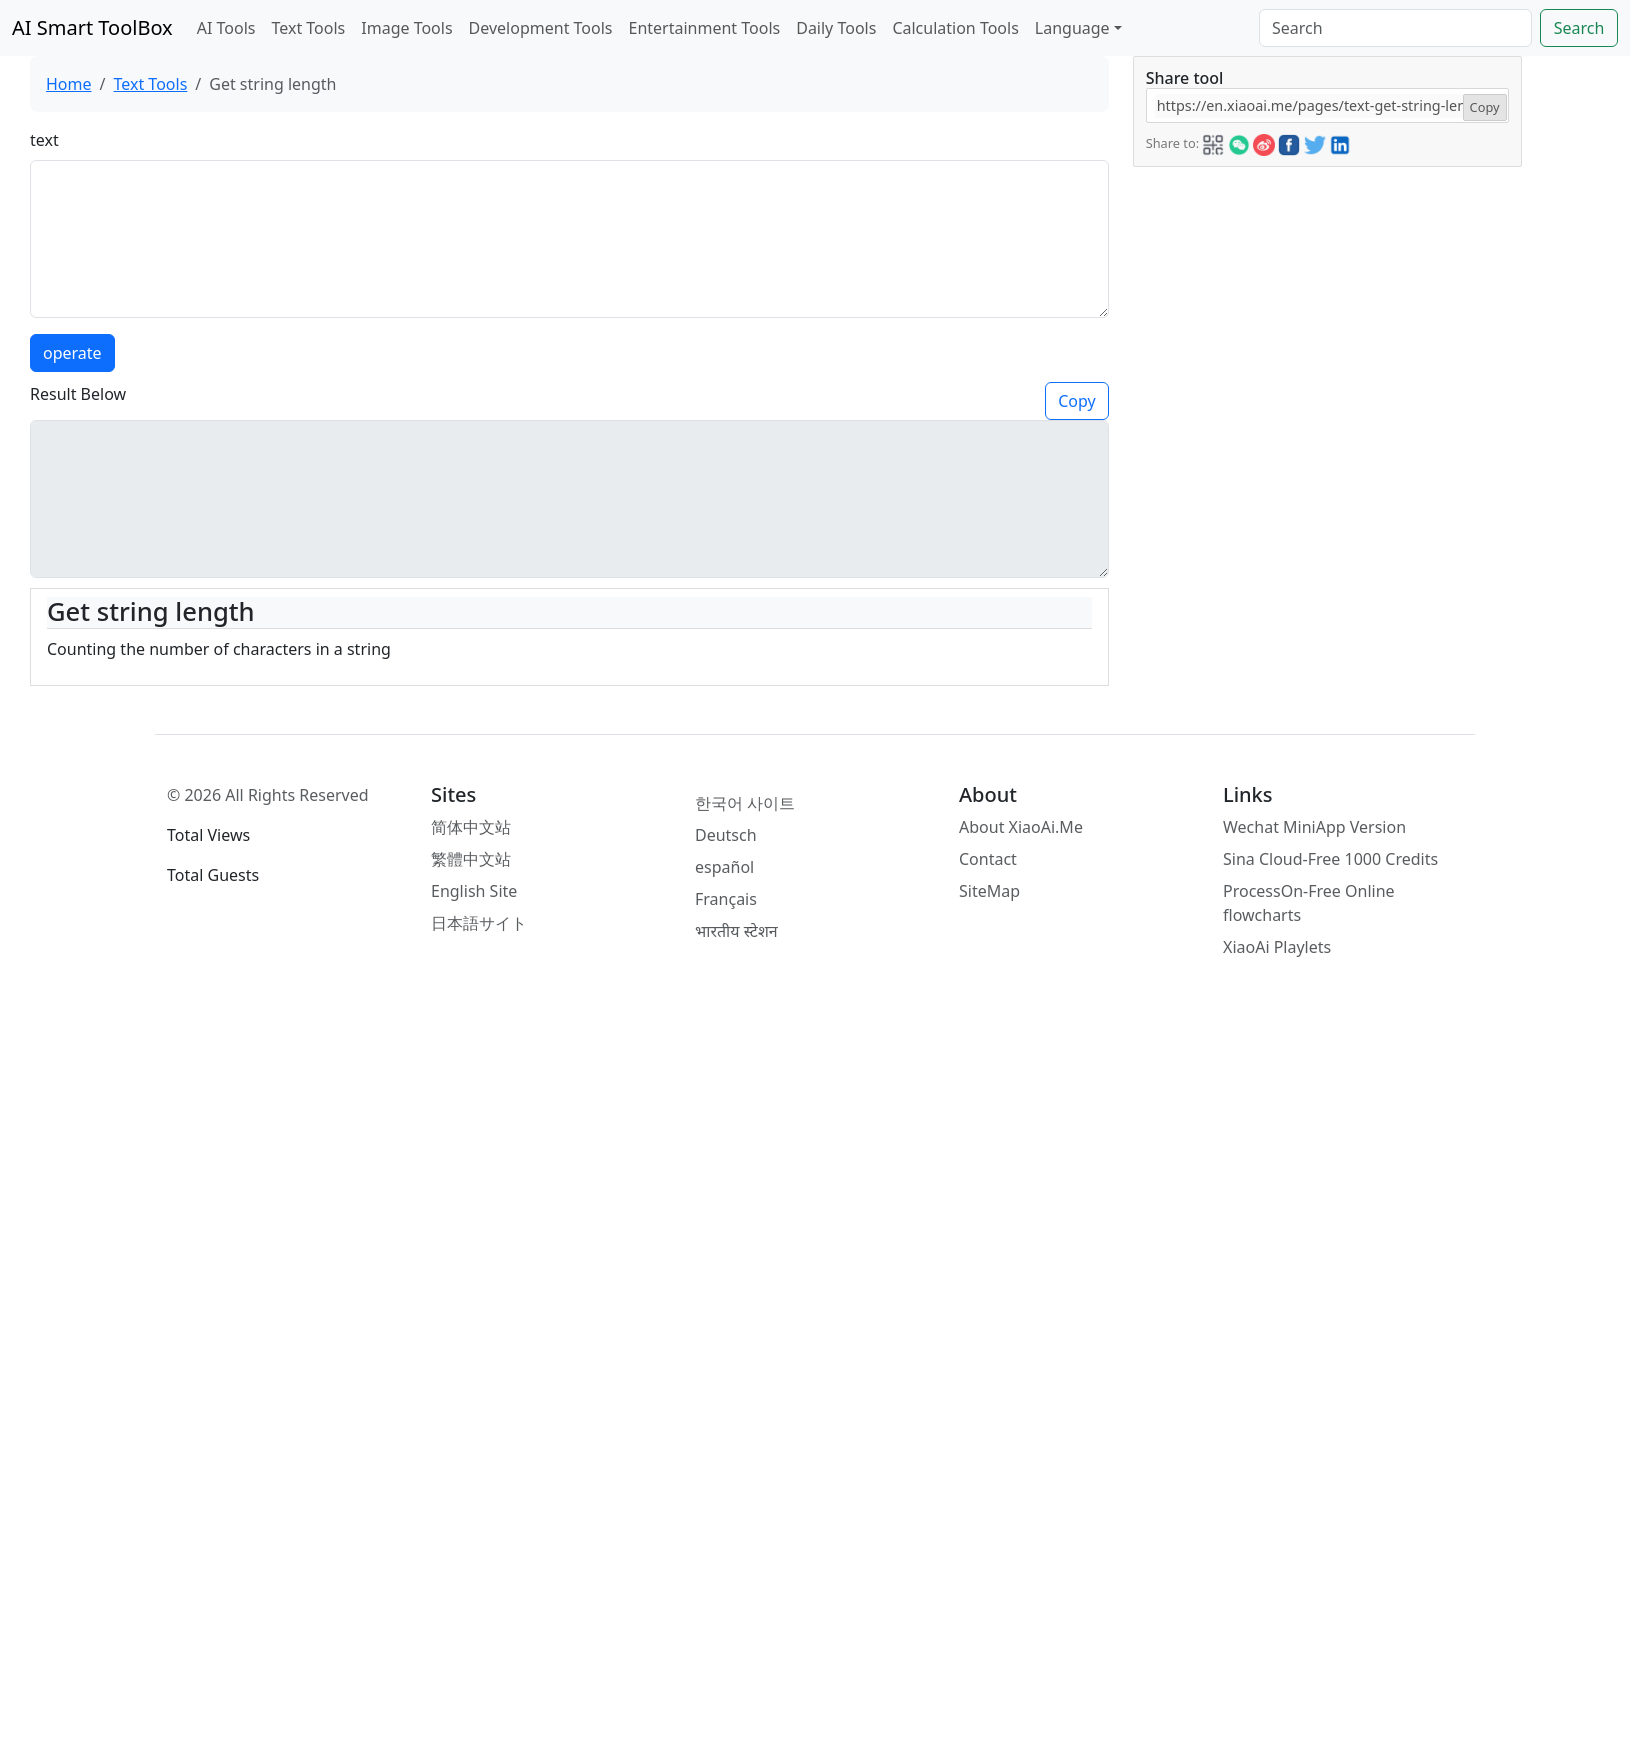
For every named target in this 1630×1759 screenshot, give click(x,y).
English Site (474, 891)
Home (69, 84)
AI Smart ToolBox (92, 27)
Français (726, 899)
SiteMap (989, 891)
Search (1579, 28)
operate (72, 353)
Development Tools (541, 28)
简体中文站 (471, 827)
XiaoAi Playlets (1277, 947)
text (44, 140)
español (724, 867)
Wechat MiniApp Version (1314, 827)
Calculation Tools (955, 28)
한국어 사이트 (745, 803)
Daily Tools (836, 28)
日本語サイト (479, 923)
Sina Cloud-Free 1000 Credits (1330, 859)
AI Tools (226, 28)
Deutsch (726, 835)
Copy (1076, 401)
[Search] (1395, 28)
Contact (988, 859)
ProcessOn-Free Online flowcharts (1309, 903)
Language (1072, 28)
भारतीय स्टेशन (736, 931)
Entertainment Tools (705, 28)
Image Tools (406, 28)
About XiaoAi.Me (1021, 827)
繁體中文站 (471, 859)
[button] (1213, 142)
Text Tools (308, 28)
